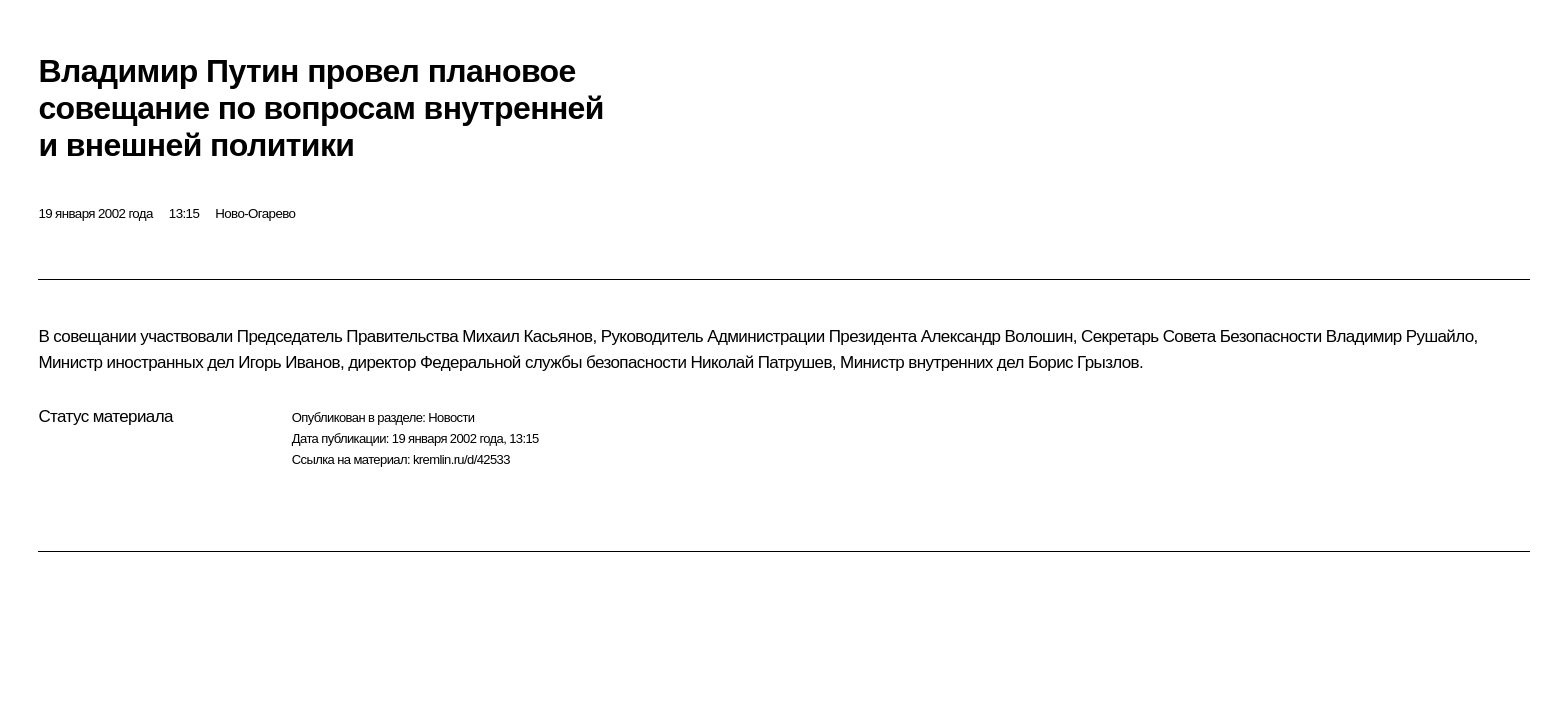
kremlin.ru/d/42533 (461, 459)
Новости (451, 417)
